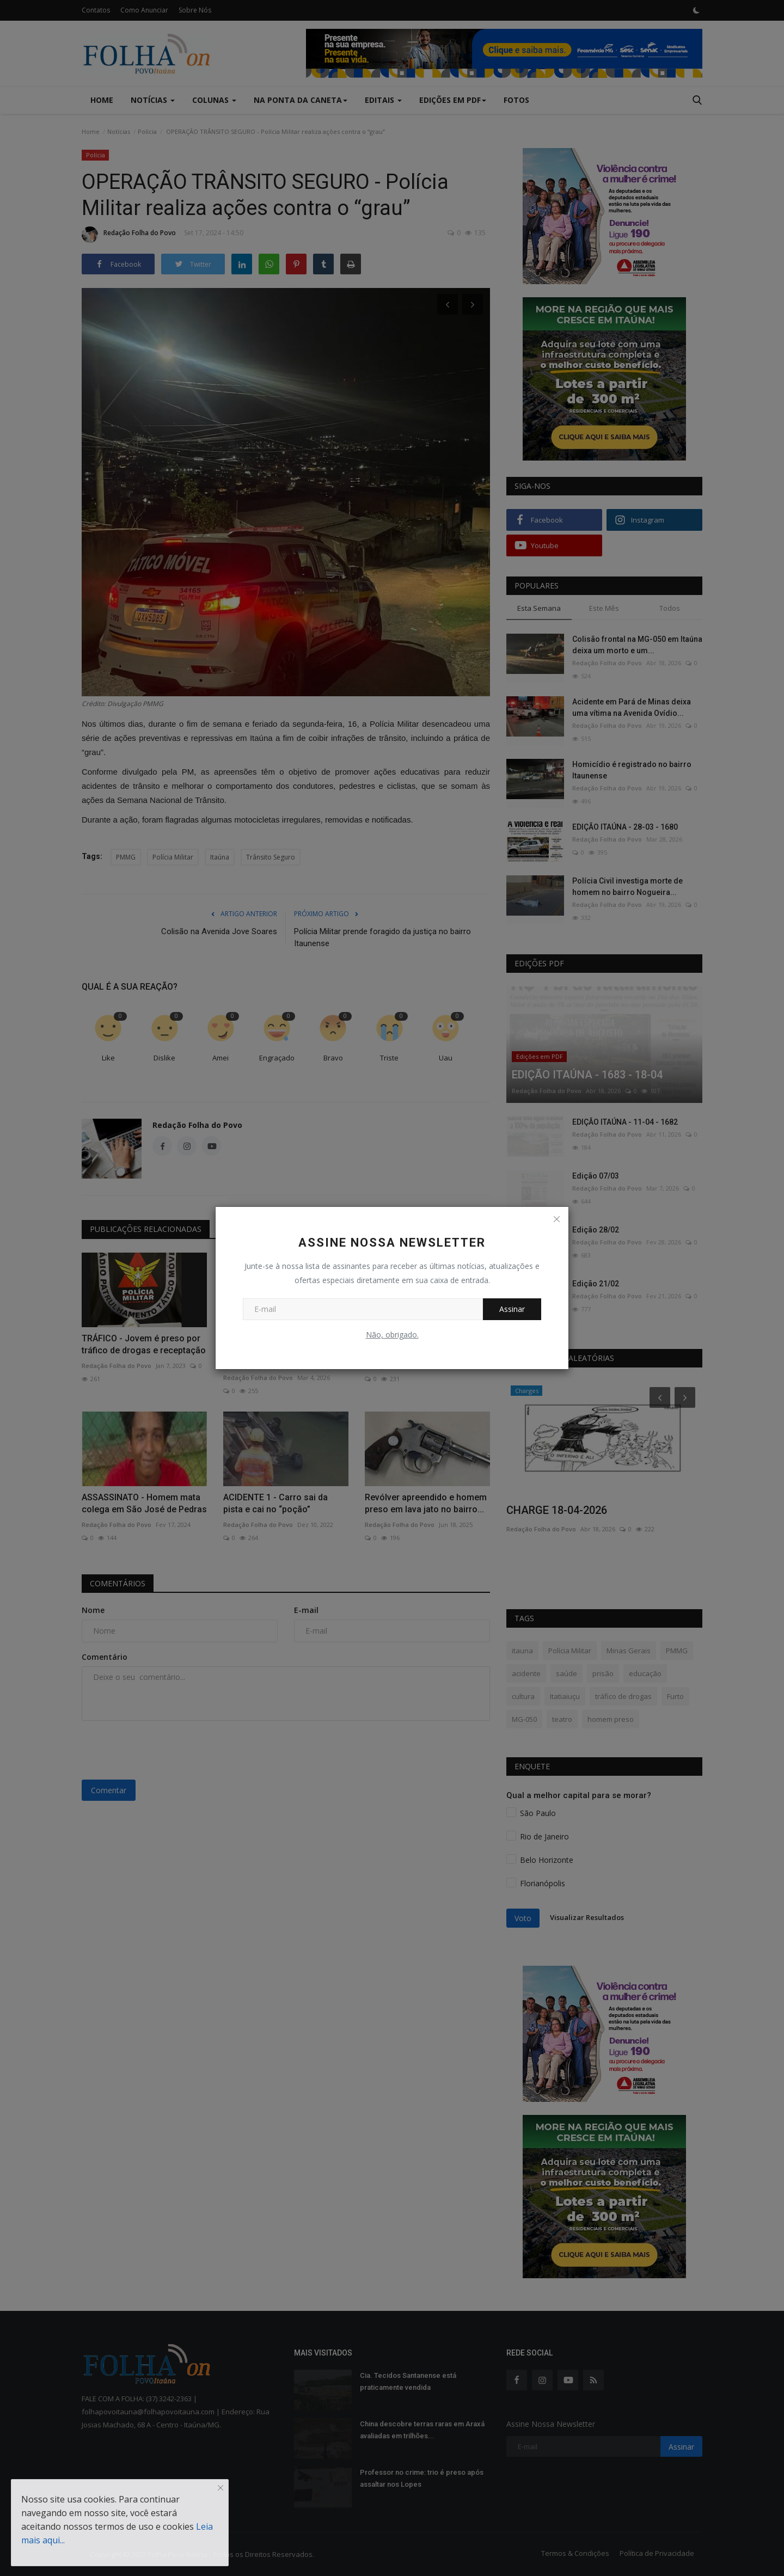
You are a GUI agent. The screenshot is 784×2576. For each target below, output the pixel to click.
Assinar (512, 1309)
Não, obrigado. (392, 1334)
